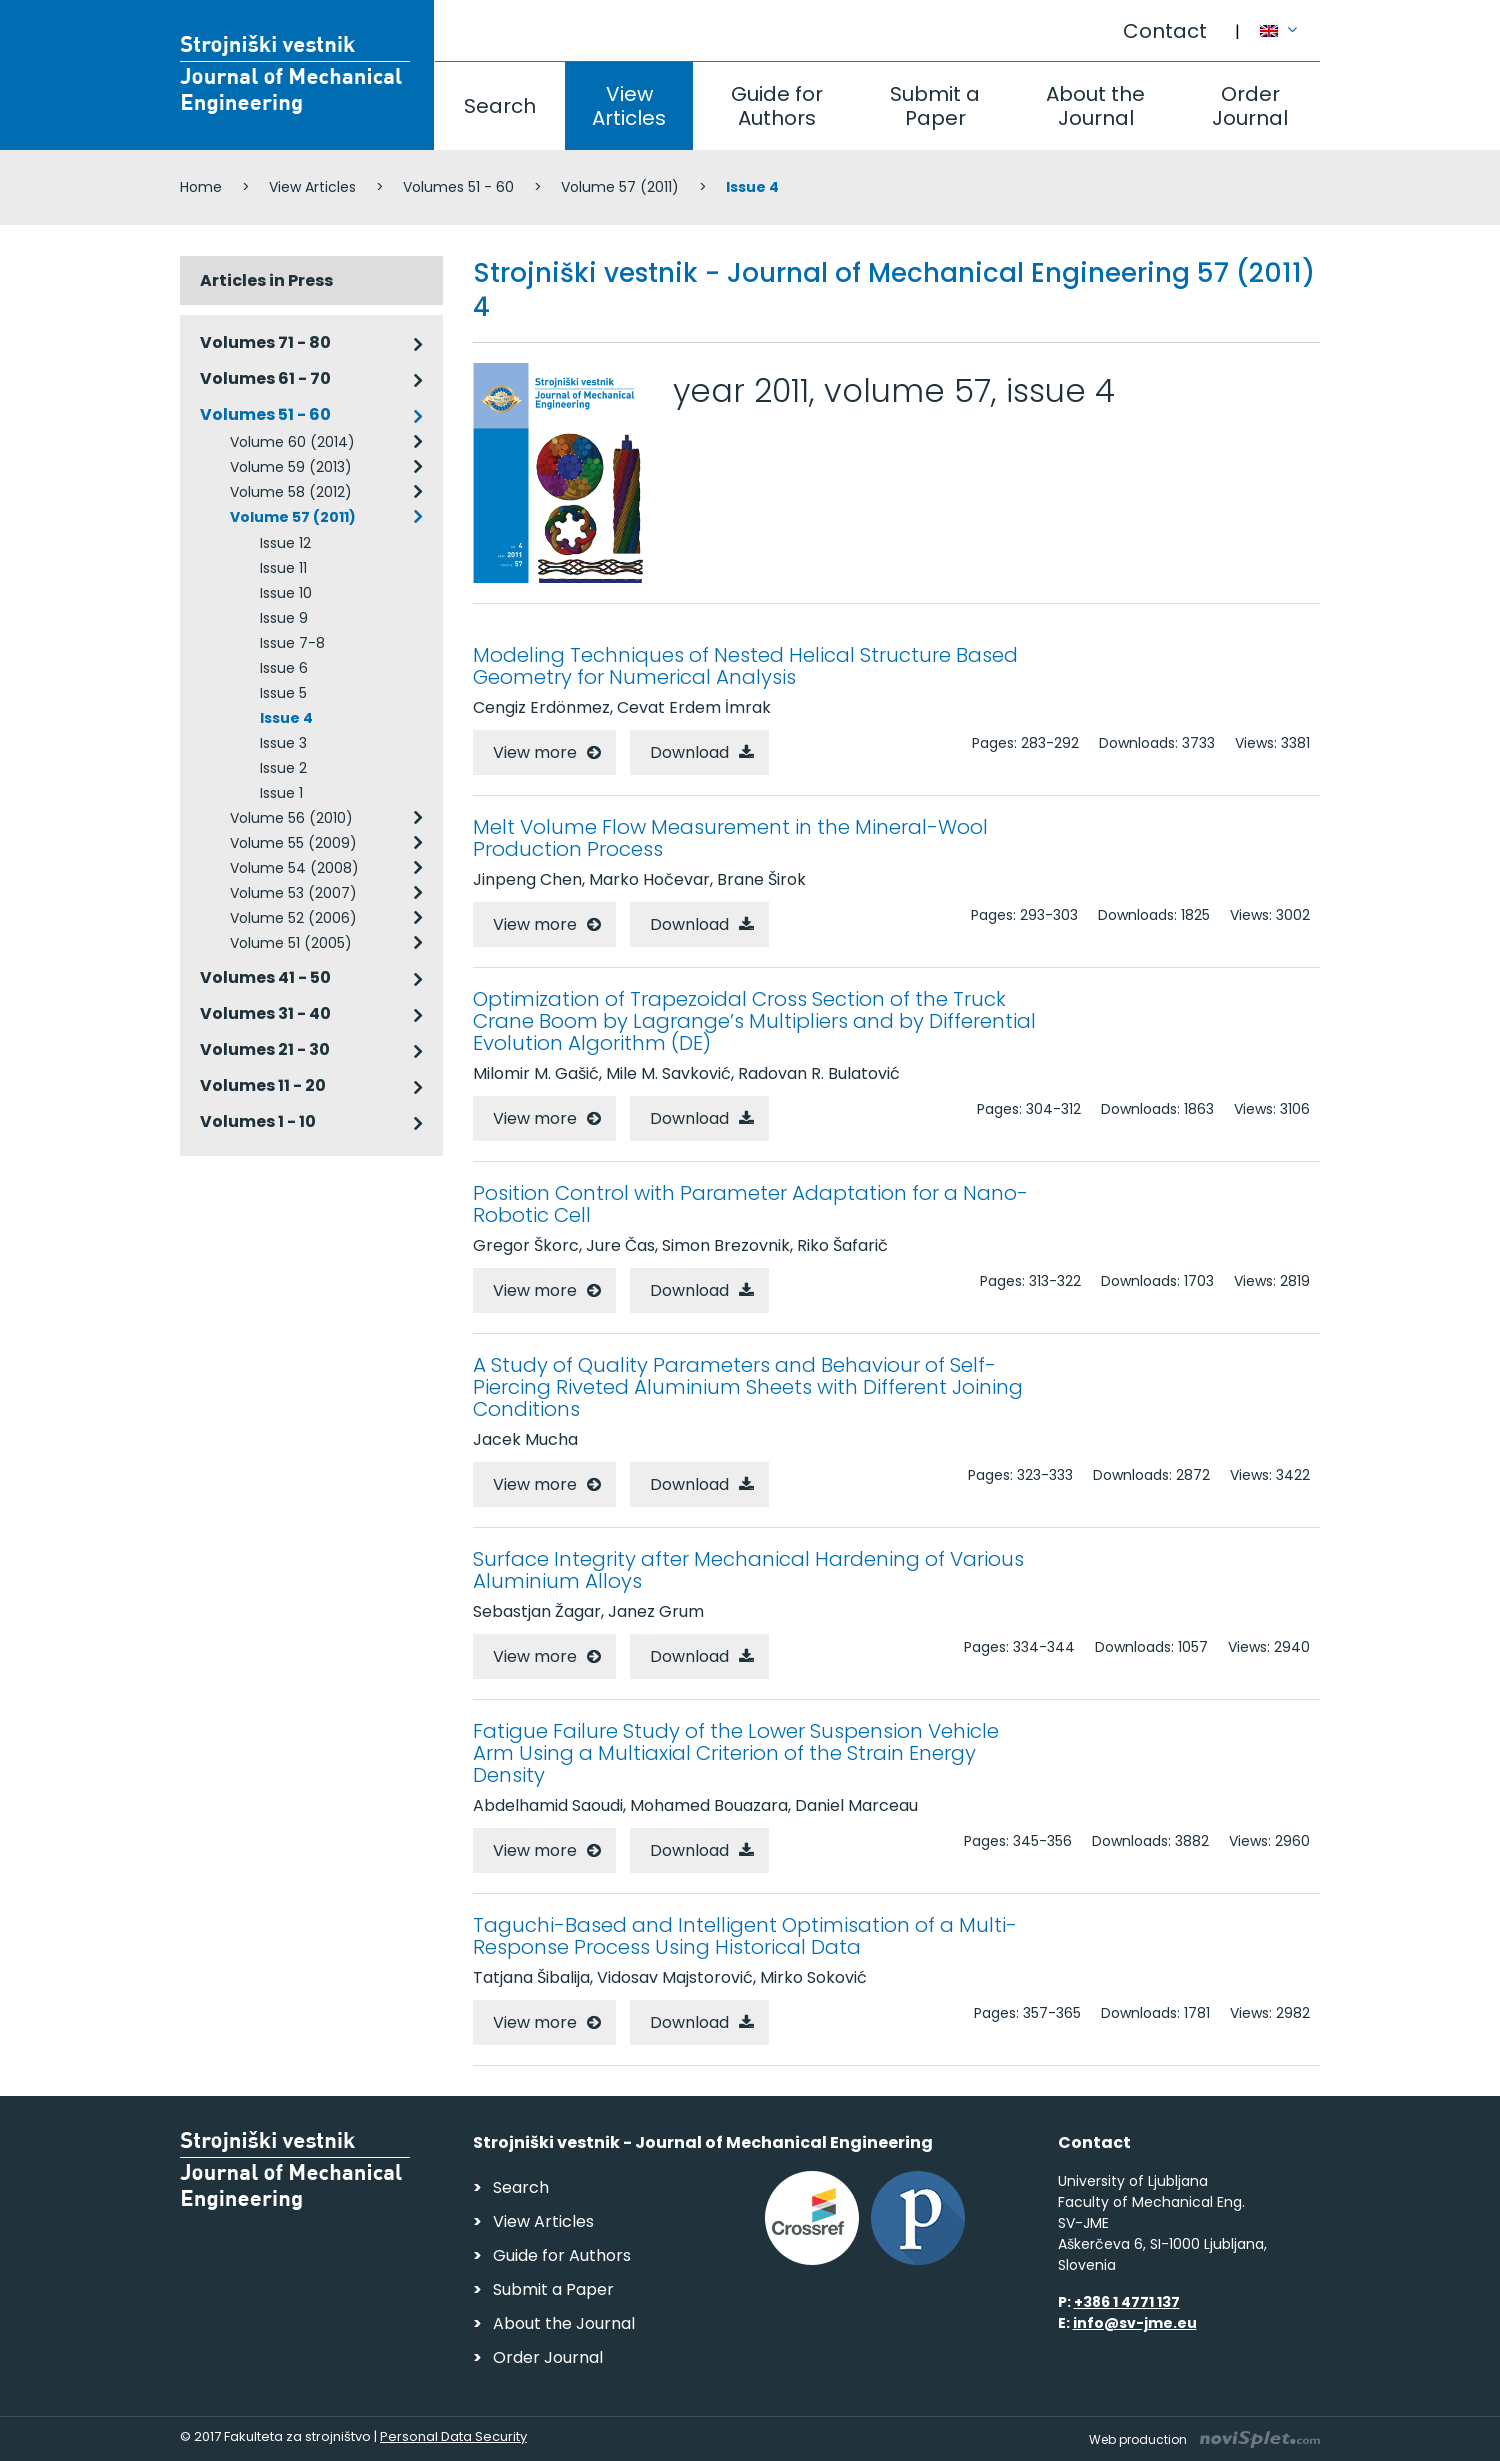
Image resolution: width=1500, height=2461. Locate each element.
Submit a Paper (935, 106)
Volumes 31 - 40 (265, 1013)
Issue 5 (283, 693)
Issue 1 (281, 793)
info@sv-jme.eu (1135, 2323)
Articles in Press (266, 280)
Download (689, 752)
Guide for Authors (777, 106)
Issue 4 (286, 718)
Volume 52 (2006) (293, 918)
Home (201, 187)
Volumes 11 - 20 (263, 1085)
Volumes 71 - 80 (265, 342)
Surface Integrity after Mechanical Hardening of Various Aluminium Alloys (748, 1570)
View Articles (629, 106)
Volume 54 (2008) (294, 868)
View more (535, 752)
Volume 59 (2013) (291, 467)
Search (500, 106)
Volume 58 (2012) (291, 492)
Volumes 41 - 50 (265, 977)
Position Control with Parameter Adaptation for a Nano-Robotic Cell (750, 1204)
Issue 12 (285, 543)
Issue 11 (283, 568)
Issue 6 (284, 668)
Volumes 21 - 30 (265, 1049)
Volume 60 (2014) (292, 442)
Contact (1165, 31)
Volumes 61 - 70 (265, 378)
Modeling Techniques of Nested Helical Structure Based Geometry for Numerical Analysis (745, 666)
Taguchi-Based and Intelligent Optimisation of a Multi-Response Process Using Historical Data (745, 1936)
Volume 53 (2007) (293, 893)
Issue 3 (283, 743)
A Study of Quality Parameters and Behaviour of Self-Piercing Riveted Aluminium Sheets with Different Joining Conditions (748, 1387)
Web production (1204, 2439)
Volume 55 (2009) (293, 843)
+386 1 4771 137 (1127, 2302)
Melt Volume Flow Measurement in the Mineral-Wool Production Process (730, 838)
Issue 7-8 (292, 643)
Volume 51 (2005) (291, 943)
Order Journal (1250, 106)
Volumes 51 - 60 (458, 187)
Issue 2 (283, 768)
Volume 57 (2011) (620, 187)
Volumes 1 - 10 (258, 1121)
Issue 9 (284, 618)
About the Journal (1095, 106)
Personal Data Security (453, 2436)
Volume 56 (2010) (291, 818)
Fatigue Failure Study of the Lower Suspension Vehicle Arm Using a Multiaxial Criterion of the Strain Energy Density (736, 1753)
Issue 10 (286, 593)
